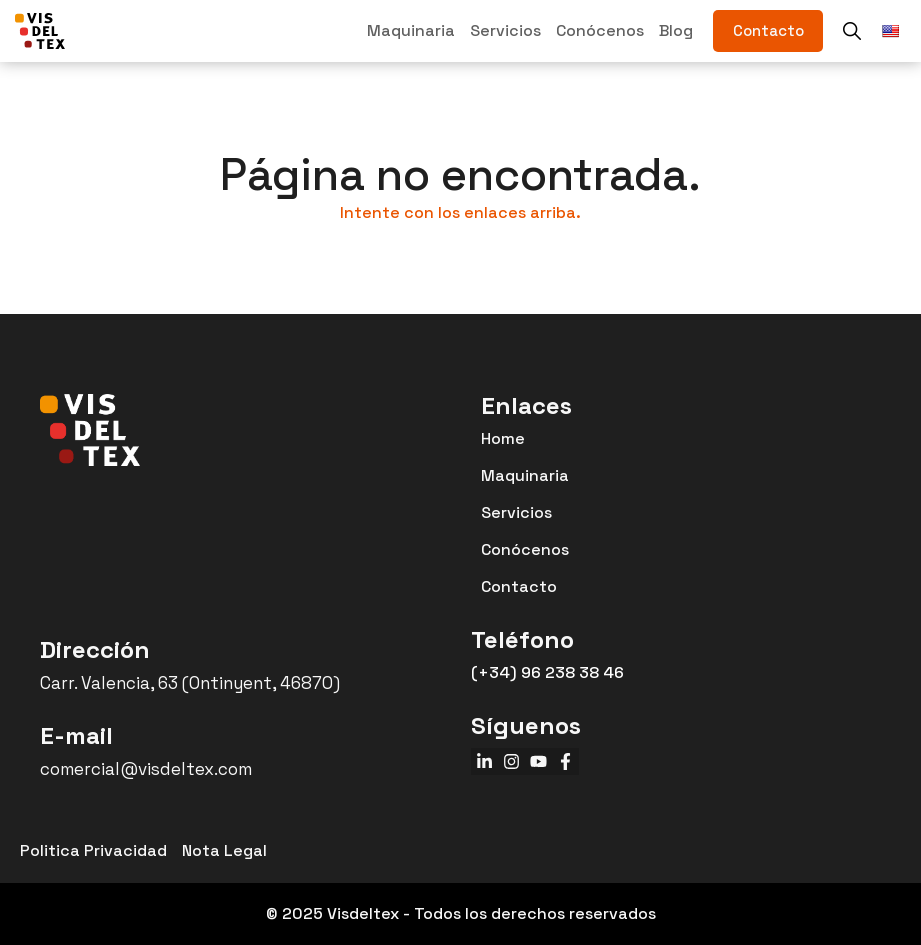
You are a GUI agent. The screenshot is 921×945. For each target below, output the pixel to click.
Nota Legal (224, 850)
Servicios (505, 30)
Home (503, 438)
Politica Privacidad (93, 850)
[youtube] (538, 761)
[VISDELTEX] (40, 31)
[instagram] (511, 761)
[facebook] (565, 761)
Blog (676, 30)
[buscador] (852, 31)
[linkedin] (484, 761)
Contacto (519, 586)
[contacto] (768, 31)
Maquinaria (411, 30)
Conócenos (600, 30)
